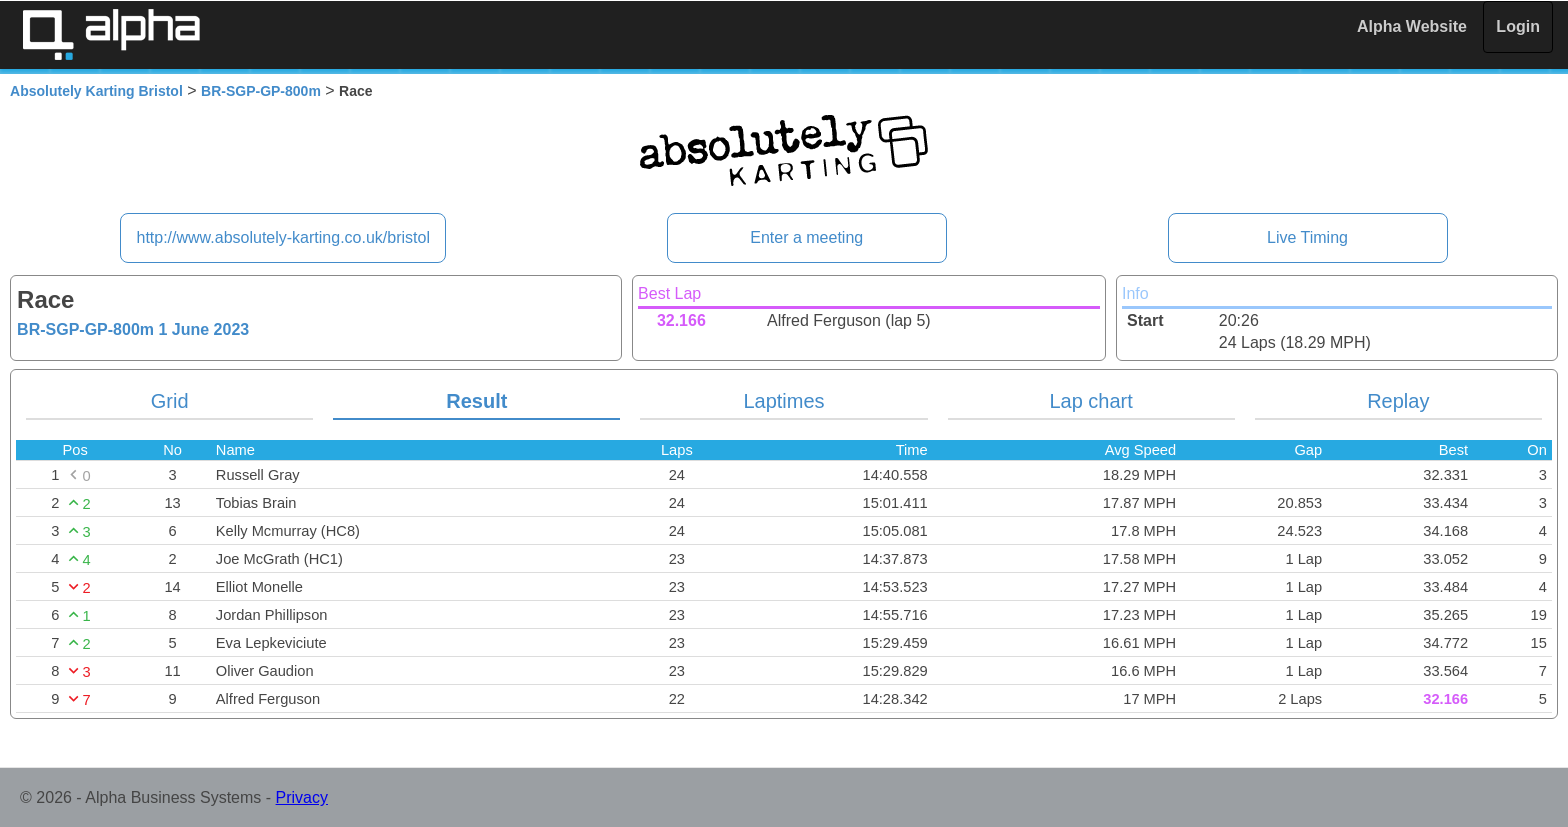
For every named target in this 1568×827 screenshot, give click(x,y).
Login (1518, 26)
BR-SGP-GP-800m (261, 91)
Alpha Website (1412, 26)
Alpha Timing (111, 34)
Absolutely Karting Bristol (96, 91)
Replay (1398, 401)
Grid (170, 401)
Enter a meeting (806, 237)
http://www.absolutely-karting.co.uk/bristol (282, 237)
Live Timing (1307, 237)
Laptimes (783, 401)
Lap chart (1090, 401)
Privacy (302, 797)
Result (476, 401)
